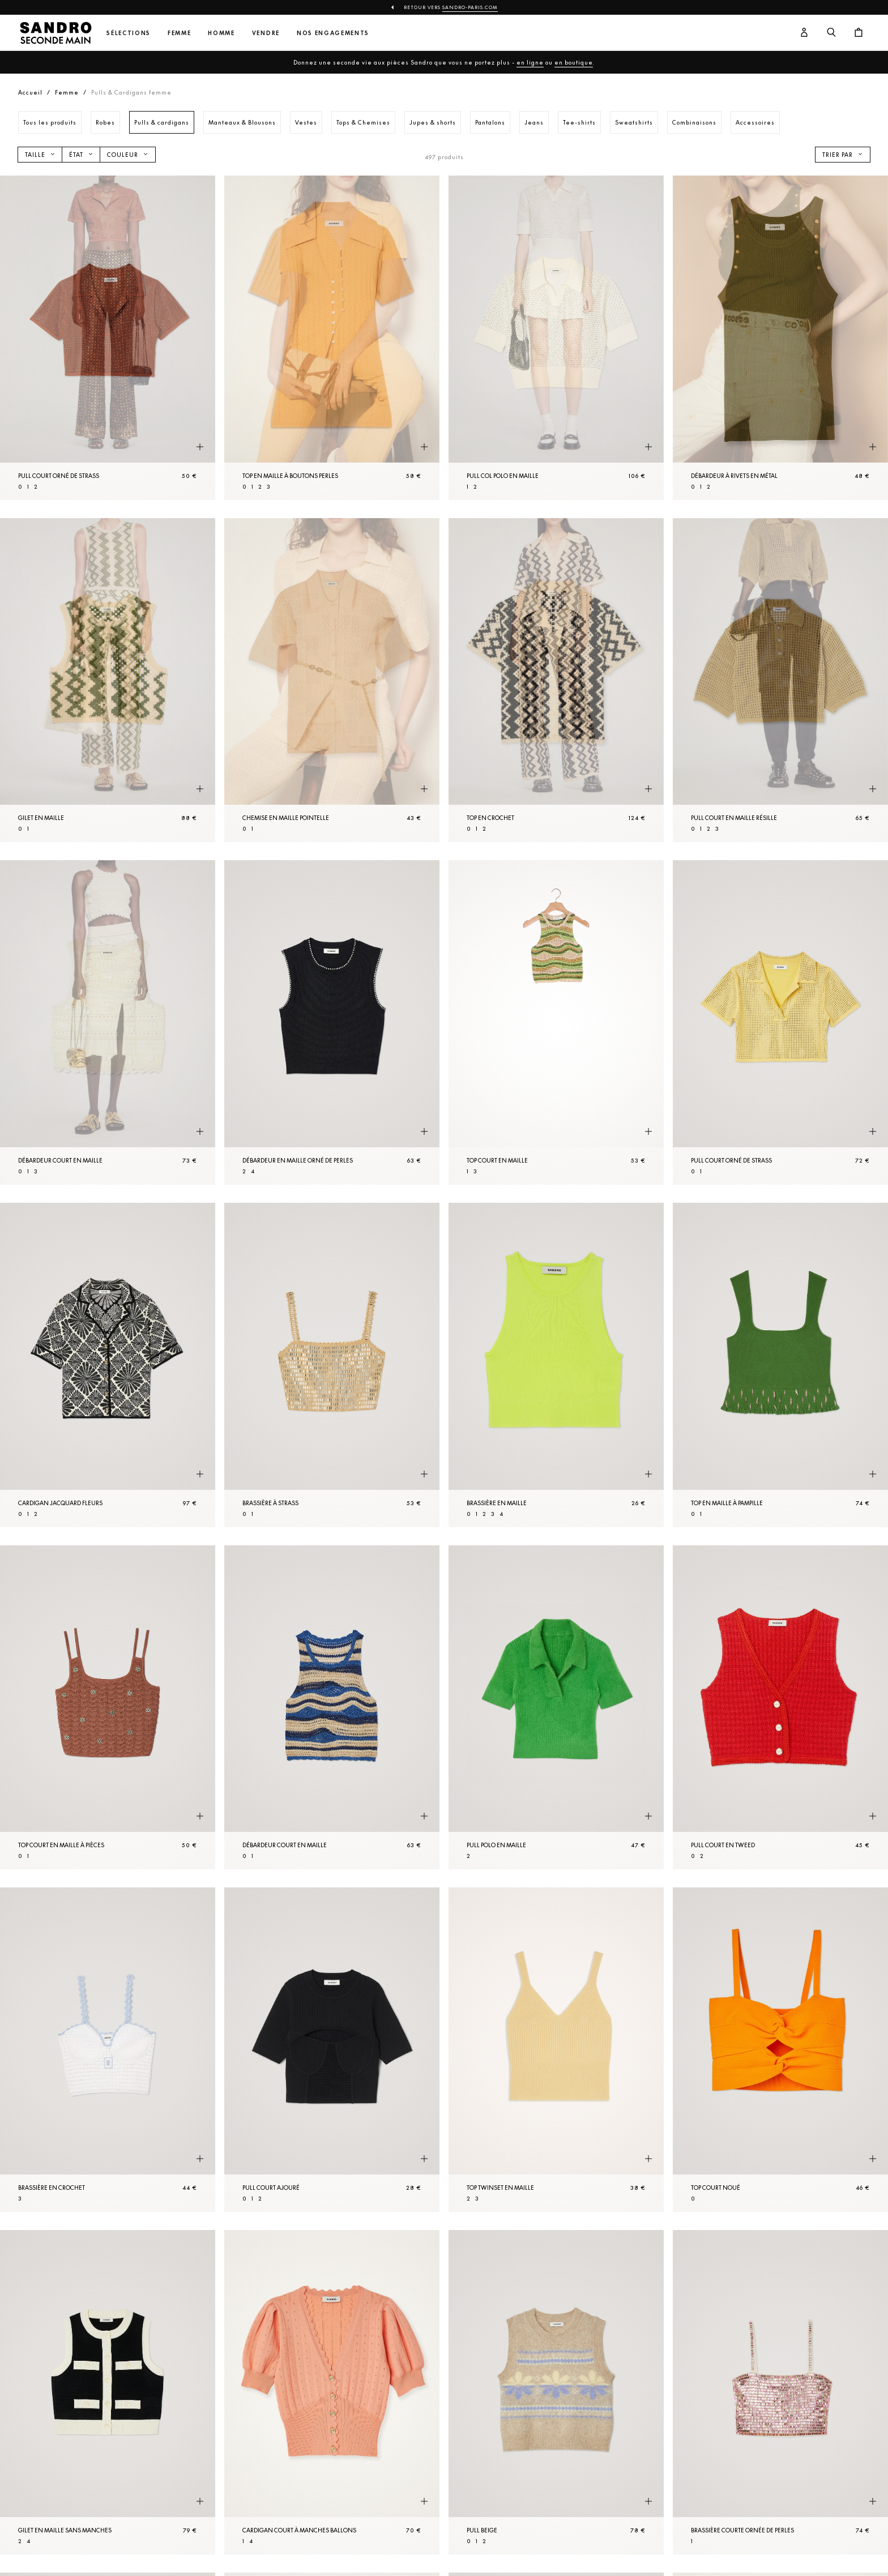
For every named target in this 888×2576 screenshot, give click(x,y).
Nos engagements (333, 33)
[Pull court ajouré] (331, 2049)
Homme (221, 33)
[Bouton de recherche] (831, 33)
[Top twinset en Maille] (556, 2049)
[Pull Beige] (556, 2392)
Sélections (128, 33)
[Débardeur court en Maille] (107, 1022)
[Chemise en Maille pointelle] (331, 680)
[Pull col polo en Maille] (556, 338)
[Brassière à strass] (331, 1365)
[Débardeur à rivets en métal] (780, 338)
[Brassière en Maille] (556, 1365)
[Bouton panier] (858, 33)
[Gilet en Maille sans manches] (107, 2392)
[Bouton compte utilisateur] (804, 33)
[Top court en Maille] (556, 1022)
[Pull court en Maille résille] (780, 680)
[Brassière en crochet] (107, 2049)
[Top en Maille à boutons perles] (331, 338)
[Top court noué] (780, 2049)
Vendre (266, 33)
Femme (179, 33)
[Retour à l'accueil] (55, 33)
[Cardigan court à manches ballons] (331, 2392)
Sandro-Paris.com (470, 7)
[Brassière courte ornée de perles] (780, 2392)
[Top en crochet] (556, 680)
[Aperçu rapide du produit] (199, 447)
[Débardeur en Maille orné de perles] (331, 1022)
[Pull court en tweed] (780, 1707)
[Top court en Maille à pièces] (107, 1707)
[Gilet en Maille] (107, 680)
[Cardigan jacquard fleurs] (107, 1365)
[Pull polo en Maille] (556, 1707)
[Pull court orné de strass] (107, 338)
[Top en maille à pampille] (780, 1365)
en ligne (530, 62)
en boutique (573, 62)
